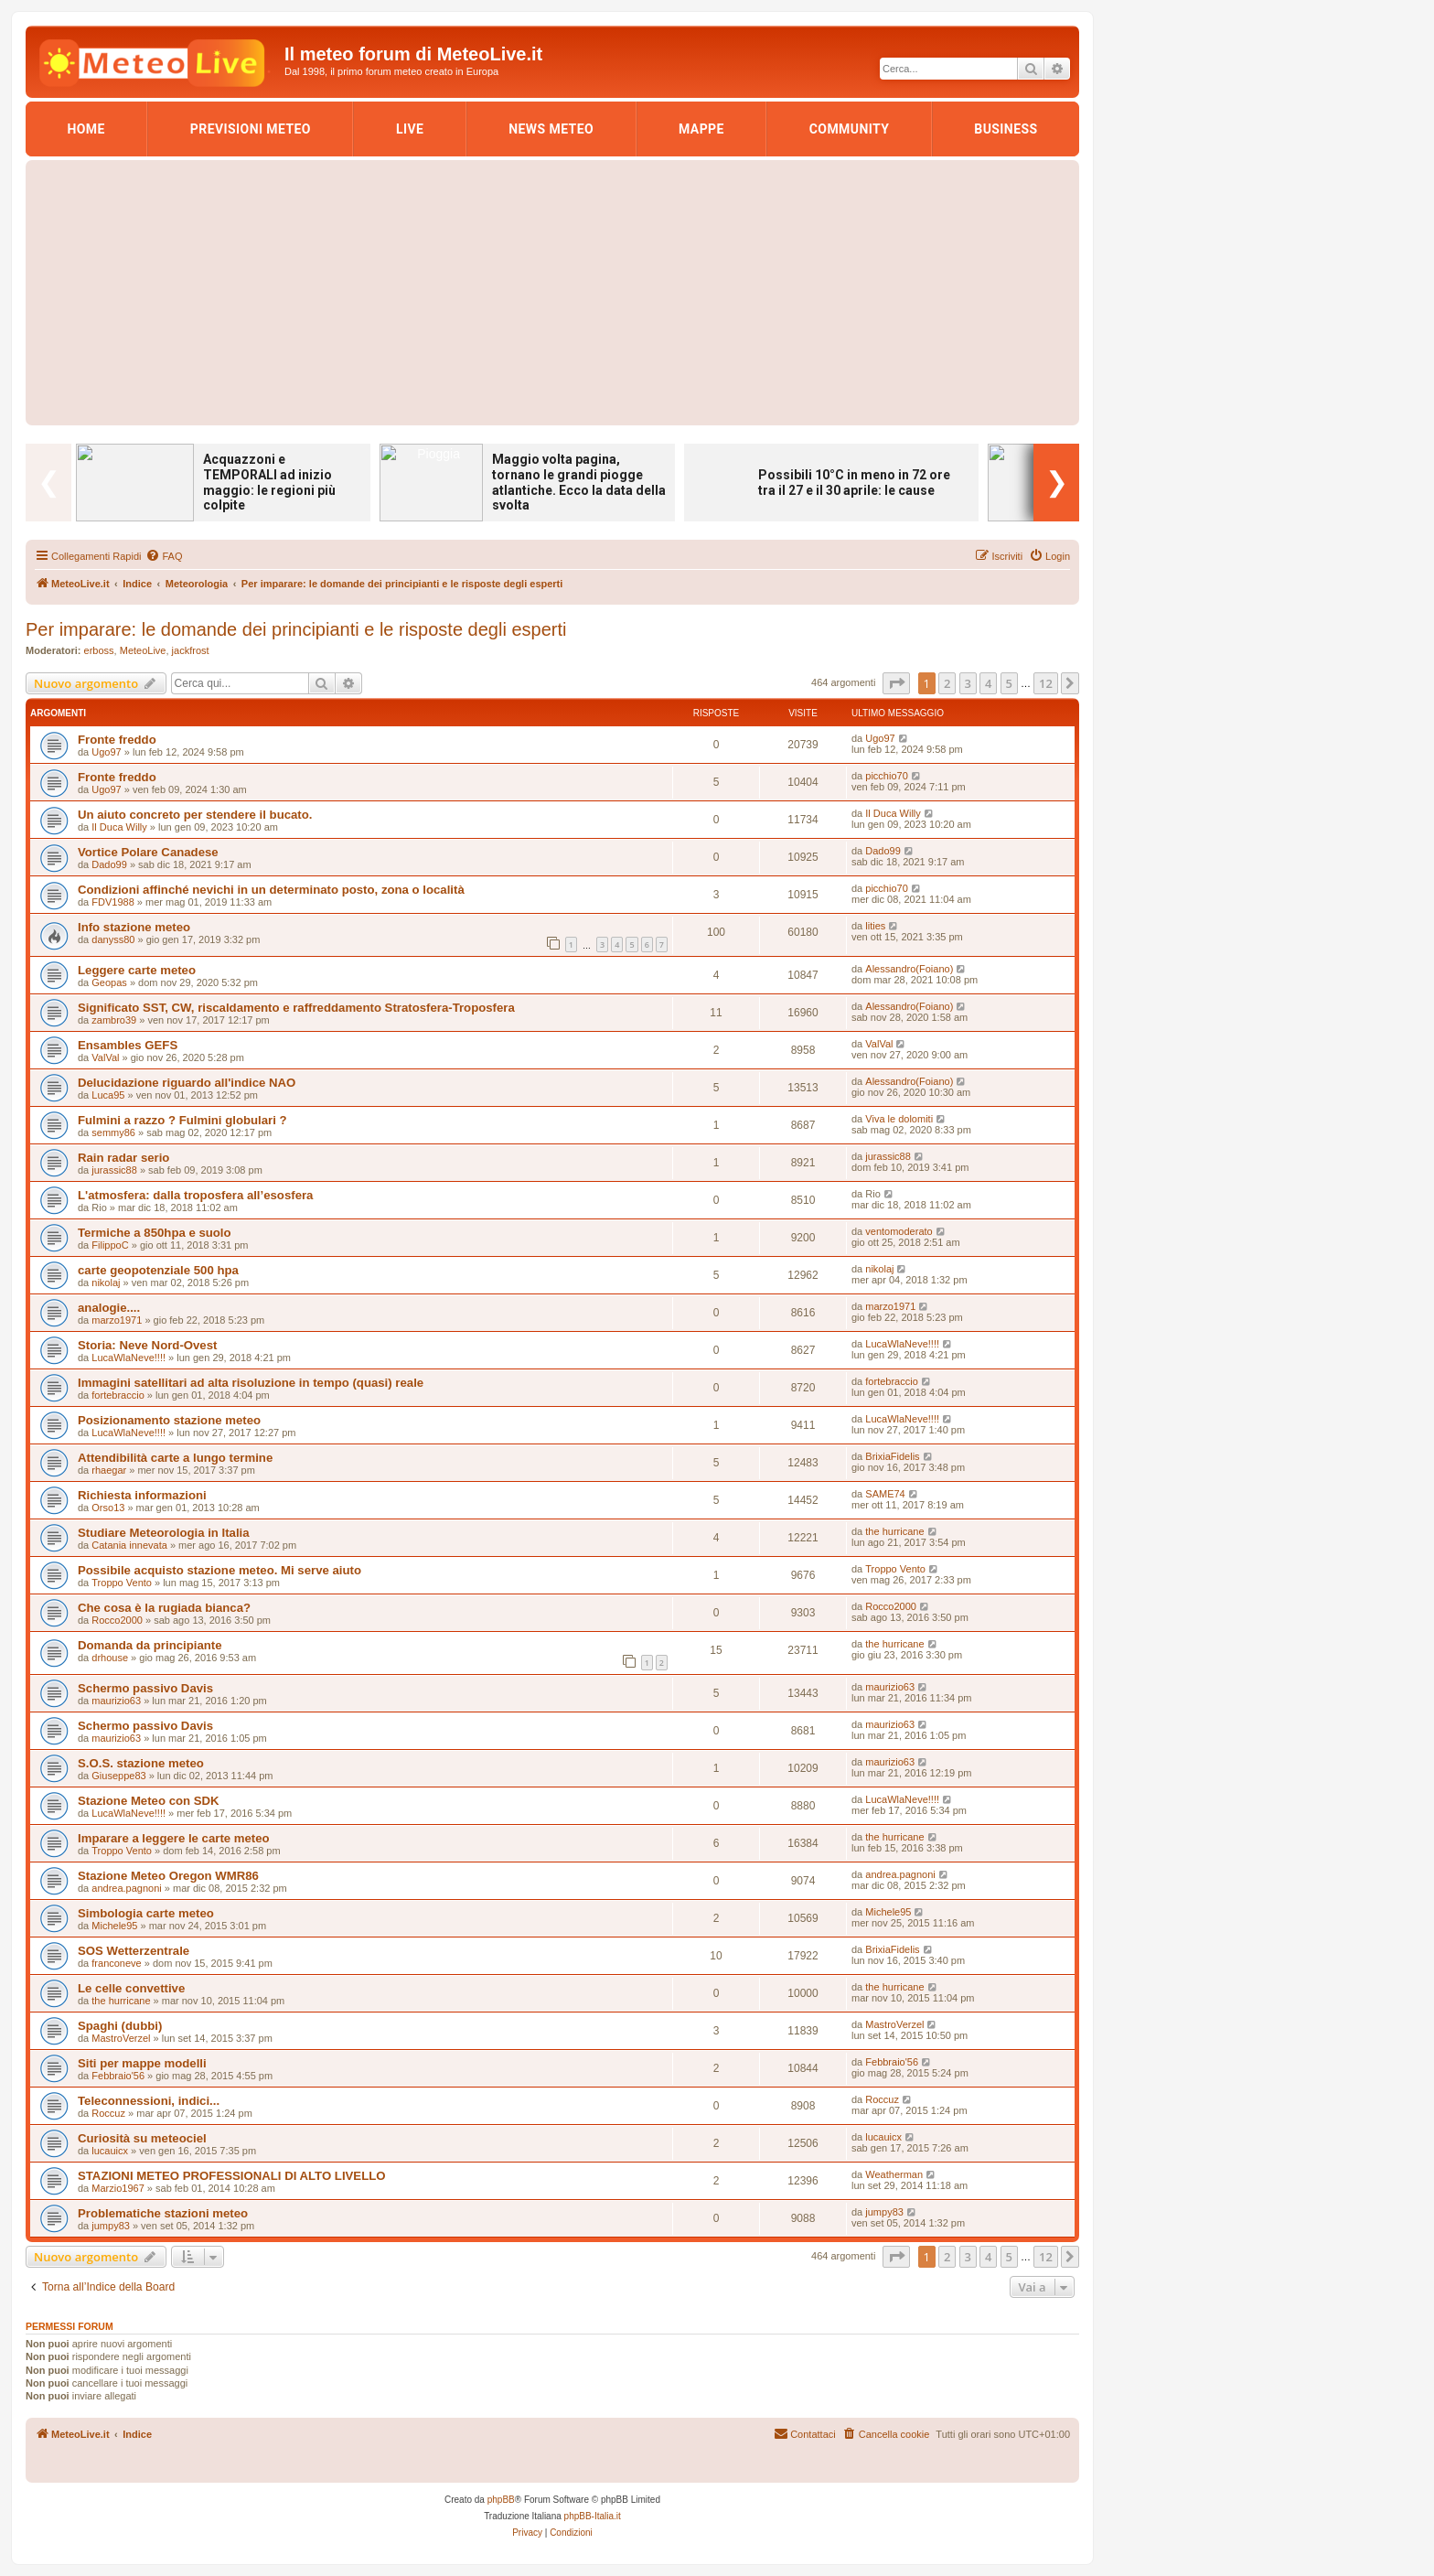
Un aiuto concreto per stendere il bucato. (195, 814)
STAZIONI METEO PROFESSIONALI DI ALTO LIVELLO (232, 2176)
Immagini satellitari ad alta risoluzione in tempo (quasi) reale (250, 1383)
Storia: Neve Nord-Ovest (147, 1345)
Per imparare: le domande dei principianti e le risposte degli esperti (296, 629)
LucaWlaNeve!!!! (128, 1357)
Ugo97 (106, 751)
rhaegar (108, 1470)
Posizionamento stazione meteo (169, 1420)
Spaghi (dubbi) (120, 2026)
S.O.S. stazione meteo (141, 1763)
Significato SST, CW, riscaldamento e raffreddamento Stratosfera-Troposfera (296, 1007)
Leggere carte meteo (137, 970)
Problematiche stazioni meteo (163, 2213)
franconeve (116, 1963)
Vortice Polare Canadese (148, 852)
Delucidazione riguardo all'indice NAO (186, 1082)
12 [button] (1046, 683)
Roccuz (108, 2113)
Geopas (109, 982)
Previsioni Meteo (250, 129)
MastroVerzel (120, 2038)
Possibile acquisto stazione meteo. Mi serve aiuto (219, 1570)
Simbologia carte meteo (146, 1913)
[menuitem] (163, 556)
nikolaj (105, 1282)
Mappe (701, 129)
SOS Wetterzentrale (133, 1951)
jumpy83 (110, 2225)
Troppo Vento (121, 1582)
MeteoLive (143, 650)
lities (875, 925)
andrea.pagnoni (126, 1888)
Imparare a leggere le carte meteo (174, 1838)
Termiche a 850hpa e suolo (154, 1233)
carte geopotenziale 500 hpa (158, 1270)
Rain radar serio (123, 1158)
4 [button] (988, 683)
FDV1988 (112, 901)
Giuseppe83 (118, 1775)
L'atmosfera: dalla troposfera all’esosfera (195, 1195)
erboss (99, 650)
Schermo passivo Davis (145, 1688)
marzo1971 (116, 1320)
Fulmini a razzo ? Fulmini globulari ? (182, 1120)
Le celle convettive (131, 1988)
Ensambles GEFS (127, 1045)
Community (849, 129)
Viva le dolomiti (899, 1118)
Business (1005, 129)
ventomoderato (898, 1231)
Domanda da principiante (150, 1645)
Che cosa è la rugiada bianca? (164, 1608)
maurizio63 (116, 1700)
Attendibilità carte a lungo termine (175, 1458)
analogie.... (109, 1308)
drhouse (109, 1657)
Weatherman (894, 2174)
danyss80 (112, 939)
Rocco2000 (117, 1620)
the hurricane (894, 1531)
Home (85, 129)
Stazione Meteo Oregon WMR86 (168, 1876)
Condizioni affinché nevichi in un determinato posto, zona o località (271, 889)
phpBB (501, 2500)
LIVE (409, 129)
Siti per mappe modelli (142, 2063)
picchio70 (886, 775)
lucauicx (109, 2150)
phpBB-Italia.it (592, 2516)
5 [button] (1009, 683)
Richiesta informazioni (142, 1495)
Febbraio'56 (117, 2075)
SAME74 (884, 1493)
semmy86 (113, 1132)
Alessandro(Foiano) (909, 968)
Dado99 (109, 864)
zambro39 (113, 1019)
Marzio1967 (117, 2188)
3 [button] (968, 683)
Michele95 (114, 1925)
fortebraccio (117, 1395)
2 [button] (947, 683)
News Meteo (551, 129)
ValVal (105, 1057)
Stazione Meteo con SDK (148, 1801)
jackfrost (190, 650)
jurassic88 (114, 1170)
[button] (896, 683)
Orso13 (107, 1507)
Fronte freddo (117, 739)
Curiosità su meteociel (142, 2138)
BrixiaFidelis (892, 1456)
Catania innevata (129, 1545)
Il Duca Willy (119, 826)
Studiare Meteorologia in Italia (164, 1533)
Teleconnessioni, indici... (148, 2101)
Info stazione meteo (134, 927)
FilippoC (109, 1245)
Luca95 (107, 1094)
